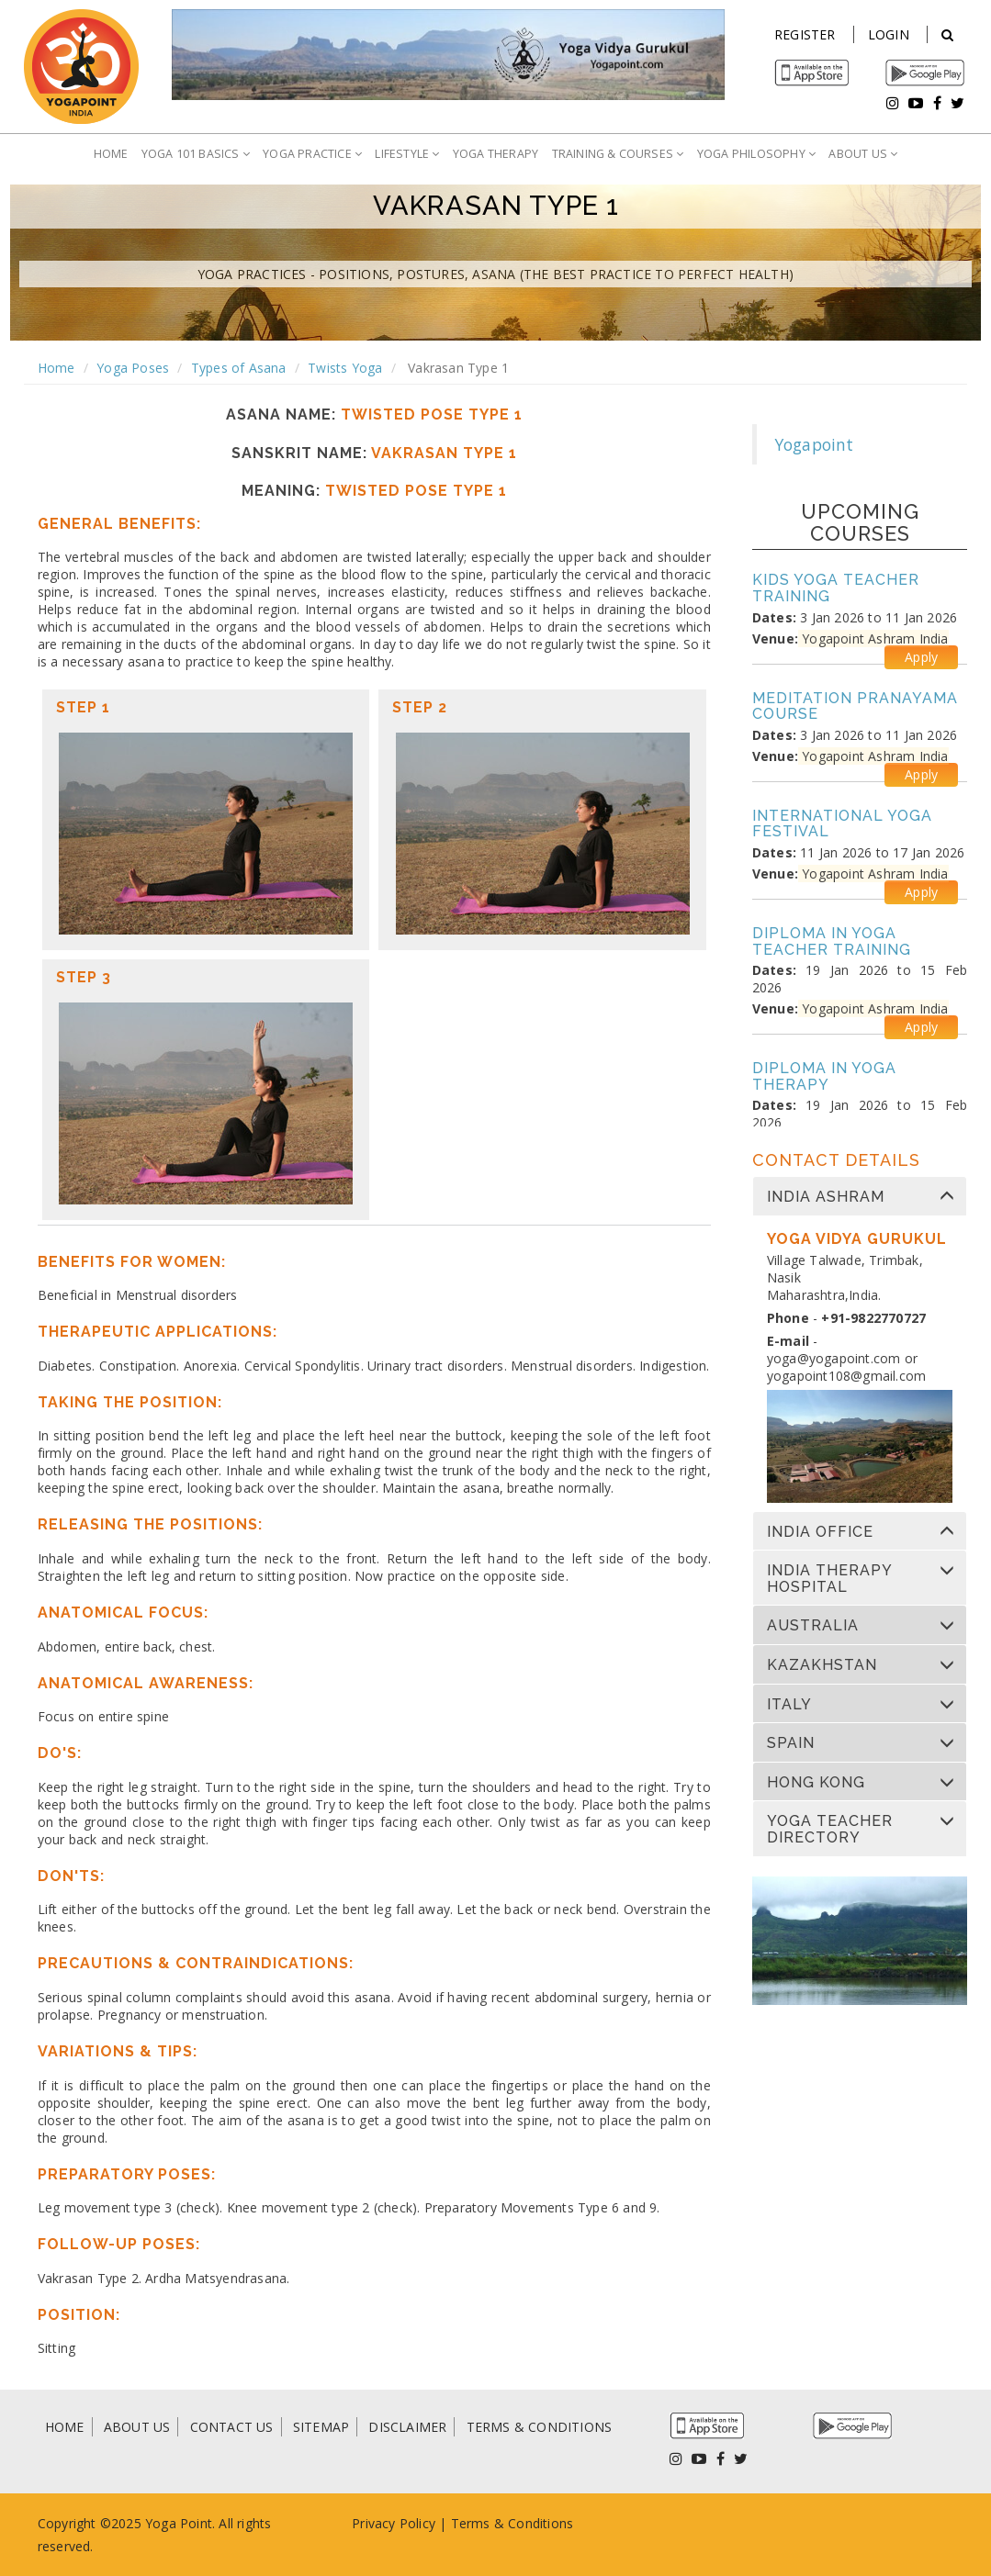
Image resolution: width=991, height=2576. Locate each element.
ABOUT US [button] (862, 154)
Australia (813, 1626)
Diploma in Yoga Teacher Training (831, 941)
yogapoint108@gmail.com (846, 1375)
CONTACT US (232, 2427)
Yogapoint (814, 444)
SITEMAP (321, 2427)
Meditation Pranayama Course (855, 706)
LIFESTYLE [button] (407, 154)
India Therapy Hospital (829, 1578)
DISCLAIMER (407, 2427)
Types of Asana (239, 367)
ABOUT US (137, 2427)
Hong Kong (816, 1783)
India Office (820, 1532)
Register (805, 34)
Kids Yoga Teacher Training (835, 588)
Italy (789, 1705)
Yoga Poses (132, 367)
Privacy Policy (393, 2523)
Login (888, 34)
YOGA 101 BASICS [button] (195, 154)
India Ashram (825, 1197)
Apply (921, 657)
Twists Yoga (345, 367)
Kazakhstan (822, 1665)
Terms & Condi (497, 2523)
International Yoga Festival (842, 824)
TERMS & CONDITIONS (540, 2427)
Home (56, 367)
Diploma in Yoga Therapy (824, 1076)
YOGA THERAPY (495, 154)
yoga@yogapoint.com (834, 1358)
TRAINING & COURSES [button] (618, 154)
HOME (111, 154)
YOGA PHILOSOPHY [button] (756, 154)
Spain (791, 1743)
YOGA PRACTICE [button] (312, 154)
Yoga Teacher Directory (830, 1829)
